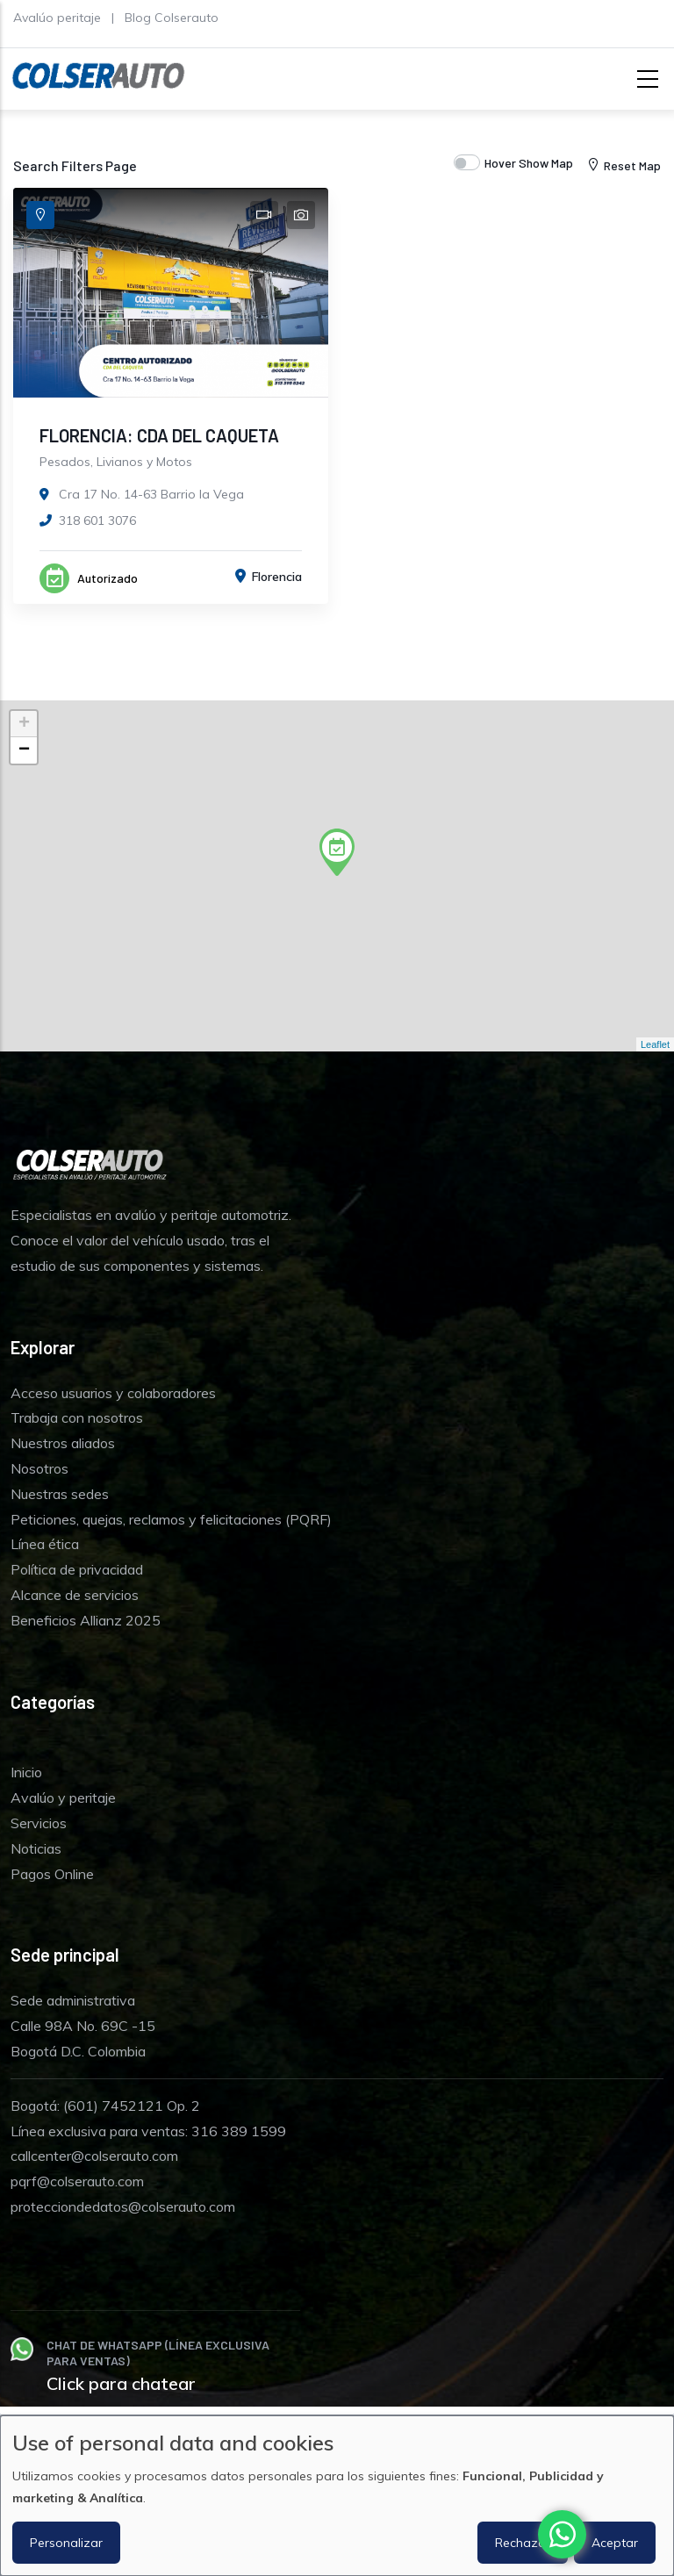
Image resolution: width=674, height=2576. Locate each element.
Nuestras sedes (60, 1494)
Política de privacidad (77, 1569)
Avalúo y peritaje (63, 1797)
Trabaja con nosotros (77, 1417)
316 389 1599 (238, 2131)
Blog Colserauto (172, 17)
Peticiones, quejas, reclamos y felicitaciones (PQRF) (171, 1519)
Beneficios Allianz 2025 (86, 1620)
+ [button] (24, 724)
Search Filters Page (75, 165)
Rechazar (522, 2543)
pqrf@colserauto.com (77, 2181)
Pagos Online (52, 1874)
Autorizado (107, 577)
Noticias (36, 1848)
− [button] (24, 750)
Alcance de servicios (75, 1595)
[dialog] (337, 2495)
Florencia (277, 577)
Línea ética (45, 1544)
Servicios (39, 1823)
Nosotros (39, 1468)
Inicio (26, 1772)
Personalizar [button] (66, 2543)
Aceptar (615, 2543)
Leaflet (655, 1044)
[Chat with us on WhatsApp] (562, 2534)
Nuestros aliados (63, 1443)
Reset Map (623, 165)
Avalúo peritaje (57, 17)
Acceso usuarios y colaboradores (113, 1393)
